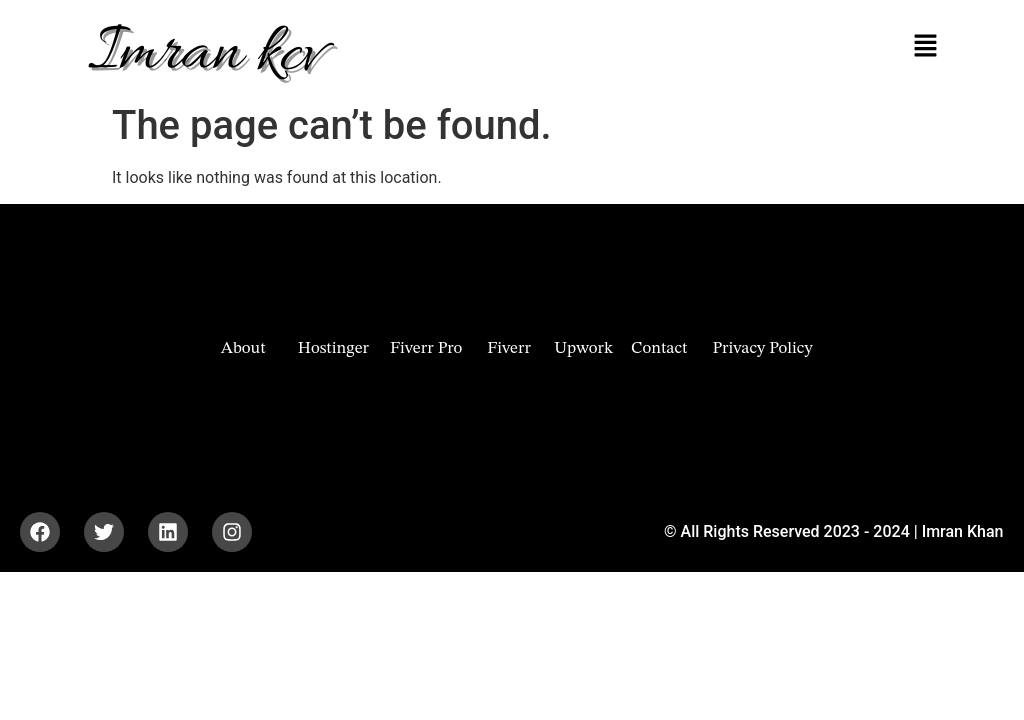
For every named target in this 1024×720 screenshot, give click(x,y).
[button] (925, 47)
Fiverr (509, 348)
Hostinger (333, 348)
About (243, 348)
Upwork (583, 348)
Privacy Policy (762, 348)
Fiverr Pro (426, 348)
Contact (659, 348)
